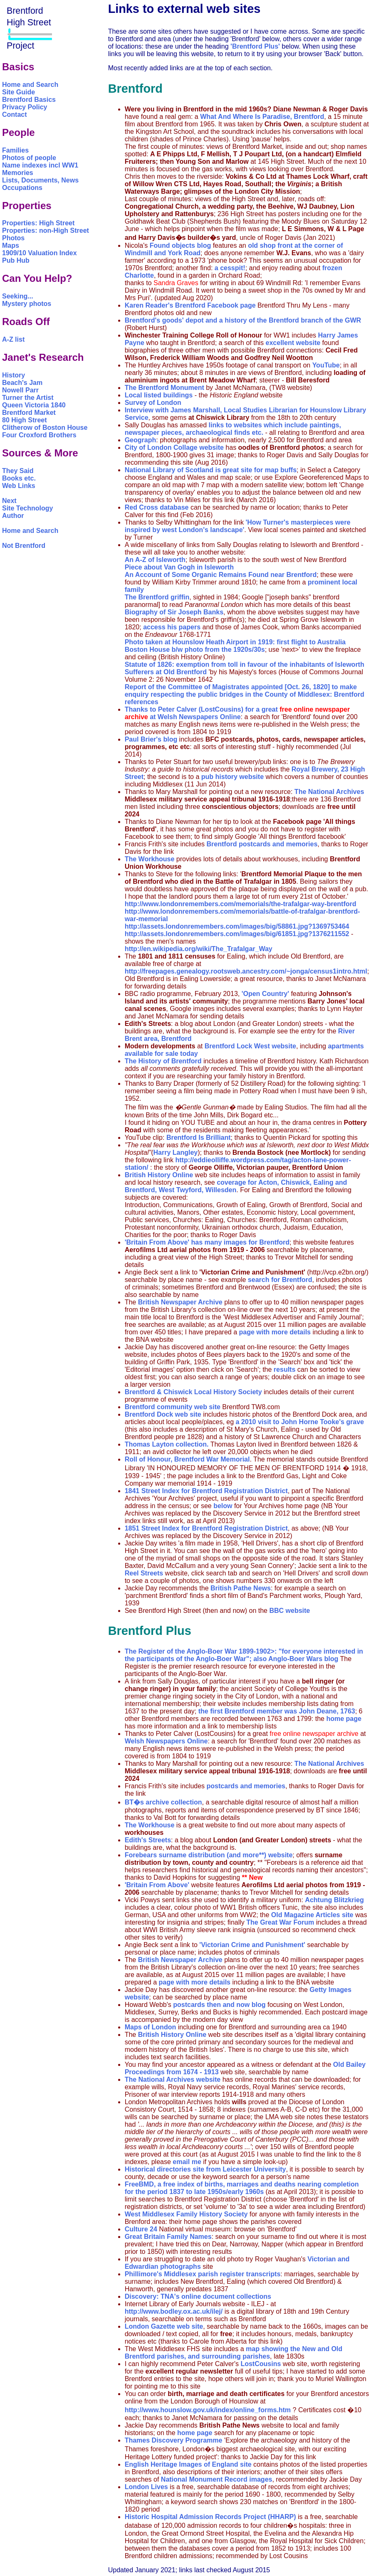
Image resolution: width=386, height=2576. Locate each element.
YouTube (326, 365)
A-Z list (13, 339)
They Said (18, 470)
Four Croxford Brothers (39, 435)
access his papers (171, 627)
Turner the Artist (28, 397)
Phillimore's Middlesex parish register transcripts (203, 2274)
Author (13, 515)
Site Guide (18, 92)
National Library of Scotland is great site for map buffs (211, 469)
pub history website (232, 776)
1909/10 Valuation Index (39, 252)
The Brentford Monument (164, 387)
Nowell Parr (20, 390)
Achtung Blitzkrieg (334, 1899)
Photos (13, 238)
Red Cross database (157, 507)
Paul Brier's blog (151, 739)
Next (9, 500)
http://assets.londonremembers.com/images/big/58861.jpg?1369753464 (237, 926)
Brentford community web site (172, 1406)
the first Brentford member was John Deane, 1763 (276, 1711)
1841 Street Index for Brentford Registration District (206, 1490)
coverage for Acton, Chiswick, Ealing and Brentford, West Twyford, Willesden (236, 1186)
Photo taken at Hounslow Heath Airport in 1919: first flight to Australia (235, 642)
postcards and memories (246, 1786)
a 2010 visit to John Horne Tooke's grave (300, 1421)
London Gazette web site (164, 2326)
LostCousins (260, 2363)
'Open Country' (265, 993)
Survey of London (153, 402)
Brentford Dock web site (163, 1414)
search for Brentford (280, 1279)
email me (187, 2161)
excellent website (293, 342)
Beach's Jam (22, 382)
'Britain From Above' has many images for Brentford (207, 1242)
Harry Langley (175, 1152)
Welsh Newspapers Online (199, 716)
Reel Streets (144, 1573)
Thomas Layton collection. (167, 1444)
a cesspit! (230, 267)
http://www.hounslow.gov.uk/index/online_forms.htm (209, 2409)
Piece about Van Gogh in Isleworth (179, 567)
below (222, 1505)
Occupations (22, 187)
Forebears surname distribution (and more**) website (209, 1855)
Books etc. (19, 478)
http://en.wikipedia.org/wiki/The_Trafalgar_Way (198, 948)
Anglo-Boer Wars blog (303, 1658)
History (13, 375)
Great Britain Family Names (168, 2236)
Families (15, 150)
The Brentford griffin (157, 597)
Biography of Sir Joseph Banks (174, 612)
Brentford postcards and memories (262, 844)
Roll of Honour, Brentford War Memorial (187, 1459)
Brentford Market (29, 412)
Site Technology (27, 508)
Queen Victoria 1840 (34, 405)
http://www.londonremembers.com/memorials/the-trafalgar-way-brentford (240, 903)
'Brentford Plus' (255, 46)
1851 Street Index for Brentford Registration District (206, 1528)
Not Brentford (23, 545)
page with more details (274, 1332)
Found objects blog (180, 245)
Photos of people (29, 157)
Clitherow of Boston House (44, 427)
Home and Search (30, 84)
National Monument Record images (216, 2479)
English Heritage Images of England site (188, 2464)
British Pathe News (240, 1588)
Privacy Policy (24, 107)
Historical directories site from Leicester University (205, 2169)
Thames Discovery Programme (174, 2440)
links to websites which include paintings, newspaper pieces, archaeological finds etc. (233, 429)
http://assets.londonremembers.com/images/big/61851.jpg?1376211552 (237, 933)
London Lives (146, 2486)
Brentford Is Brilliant (198, 1137)
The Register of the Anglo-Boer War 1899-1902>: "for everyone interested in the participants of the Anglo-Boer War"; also (244, 1655)
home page (343, 1718)
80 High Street (24, 420)
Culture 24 (142, 2229)
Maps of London (150, 2027)
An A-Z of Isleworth (155, 559)
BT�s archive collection (163, 1802)
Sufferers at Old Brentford (166, 671)
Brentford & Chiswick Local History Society (193, 1391)
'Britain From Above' (158, 1884)
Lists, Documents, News (40, 180)
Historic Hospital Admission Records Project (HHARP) (210, 2516)
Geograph (140, 440)
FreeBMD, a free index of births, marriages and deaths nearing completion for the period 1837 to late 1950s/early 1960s (242, 2188)
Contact (14, 114)
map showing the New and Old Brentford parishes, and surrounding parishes (233, 2352)
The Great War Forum (280, 1922)
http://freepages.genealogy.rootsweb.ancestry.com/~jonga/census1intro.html (246, 971)
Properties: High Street (38, 223)
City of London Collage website (174, 447)
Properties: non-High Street (45, 230)
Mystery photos (26, 303)
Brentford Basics (29, 99)
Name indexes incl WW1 (40, 165)
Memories (17, 172)
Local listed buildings (159, 395)
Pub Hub (16, 260)
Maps (10, 245)
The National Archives (329, 791)
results (284, 1369)
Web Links (18, 485)
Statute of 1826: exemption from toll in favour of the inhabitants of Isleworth (244, 664)
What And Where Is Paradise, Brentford (262, 116)
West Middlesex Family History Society (186, 2214)
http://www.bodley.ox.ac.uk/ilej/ (174, 2311)
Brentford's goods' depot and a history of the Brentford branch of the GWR (243, 320)
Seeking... (17, 296)
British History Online (159, 1174)
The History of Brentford (163, 1061)
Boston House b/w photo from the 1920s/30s (195, 649)
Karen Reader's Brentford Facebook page (190, 305)
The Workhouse (150, 859)
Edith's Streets (148, 1840)
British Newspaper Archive (180, 1302)
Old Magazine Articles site (312, 1914)
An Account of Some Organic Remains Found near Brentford (221, 574)
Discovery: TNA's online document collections (198, 2296)
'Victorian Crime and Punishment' (252, 1944)
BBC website (289, 1610)
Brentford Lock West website (249, 1046)
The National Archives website (173, 2079)
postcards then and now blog (219, 2004)
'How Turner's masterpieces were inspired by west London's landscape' (238, 526)
